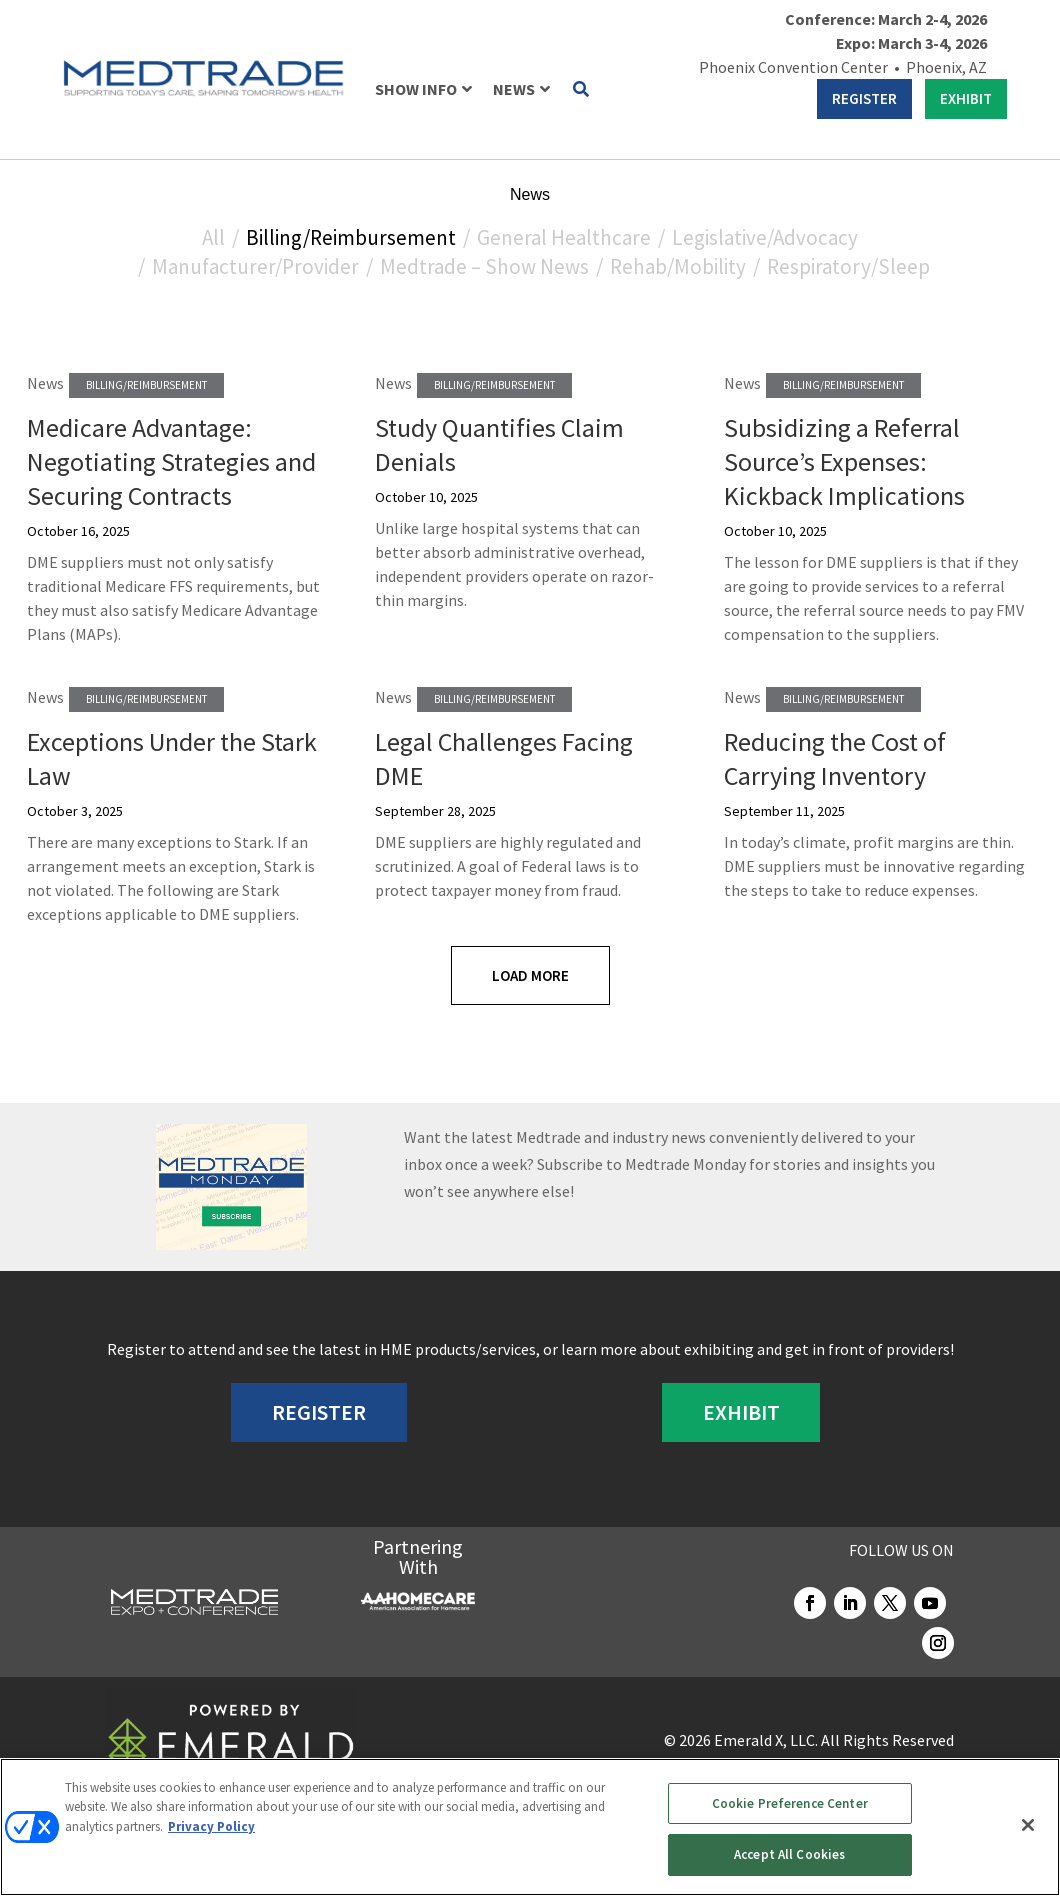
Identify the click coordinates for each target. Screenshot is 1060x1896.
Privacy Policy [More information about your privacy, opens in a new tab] (211, 1826)
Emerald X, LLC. (766, 1740)
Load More (530, 975)
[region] (530, 1827)
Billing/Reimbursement (351, 237)
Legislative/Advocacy (765, 237)
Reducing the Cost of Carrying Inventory (835, 758)
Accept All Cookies (789, 1854)
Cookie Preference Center (790, 1803)
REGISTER (864, 98)
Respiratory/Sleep (848, 266)
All (213, 237)
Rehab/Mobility (678, 266)
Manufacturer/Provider (255, 266)
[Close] (1028, 1825)
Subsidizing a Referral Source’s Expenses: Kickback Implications (844, 461)
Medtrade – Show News (484, 266)
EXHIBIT (966, 98)
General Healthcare (564, 237)
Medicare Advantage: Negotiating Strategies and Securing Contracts (171, 461)
